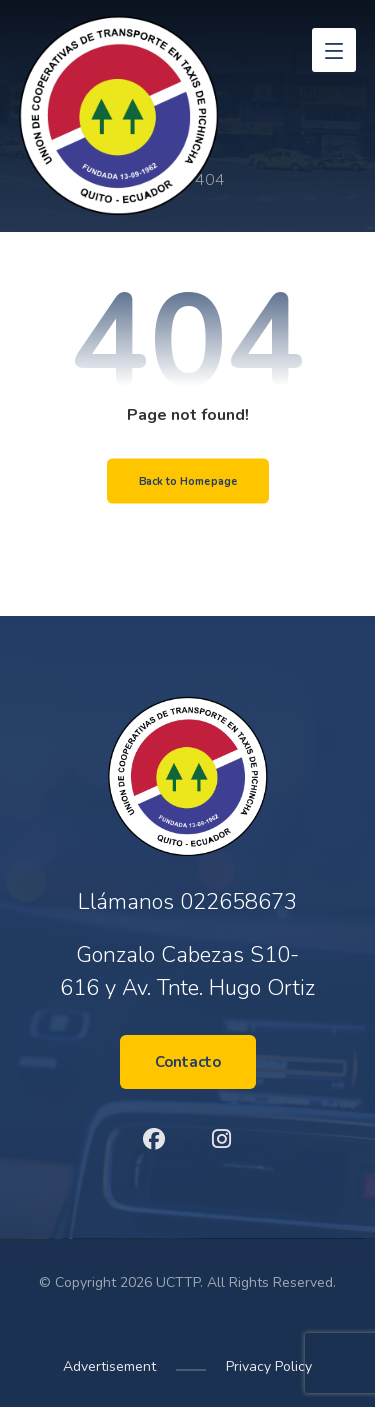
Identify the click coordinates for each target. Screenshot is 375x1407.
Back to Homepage (187, 481)
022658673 (238, 902)
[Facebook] (154, 1139)
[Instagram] (222, 1139)
